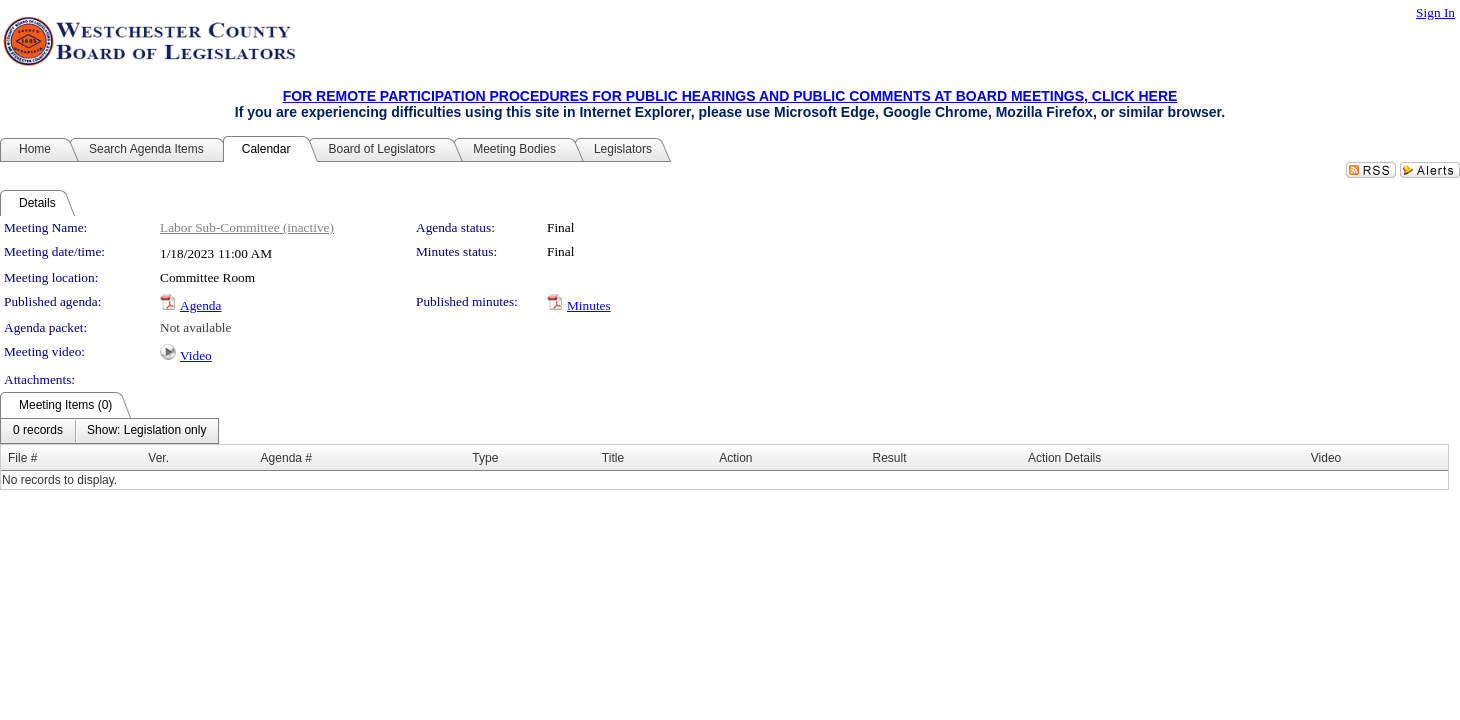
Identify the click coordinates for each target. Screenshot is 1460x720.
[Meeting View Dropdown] (146, 431)
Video (196, 355)
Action (735, 458)
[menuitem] (38, 431)
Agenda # (286, 458)
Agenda (200, 305)
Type (485, 458)
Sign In (1435, 12)
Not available (195, 327)
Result (889, 458)
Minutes (589, 305)
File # (22, 458)
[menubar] (109, 431)
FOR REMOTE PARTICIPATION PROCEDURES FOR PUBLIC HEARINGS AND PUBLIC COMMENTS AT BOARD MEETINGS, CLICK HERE (730, 96)
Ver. (158, 458)
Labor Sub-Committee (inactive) (247, 227)
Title (613, 458)
